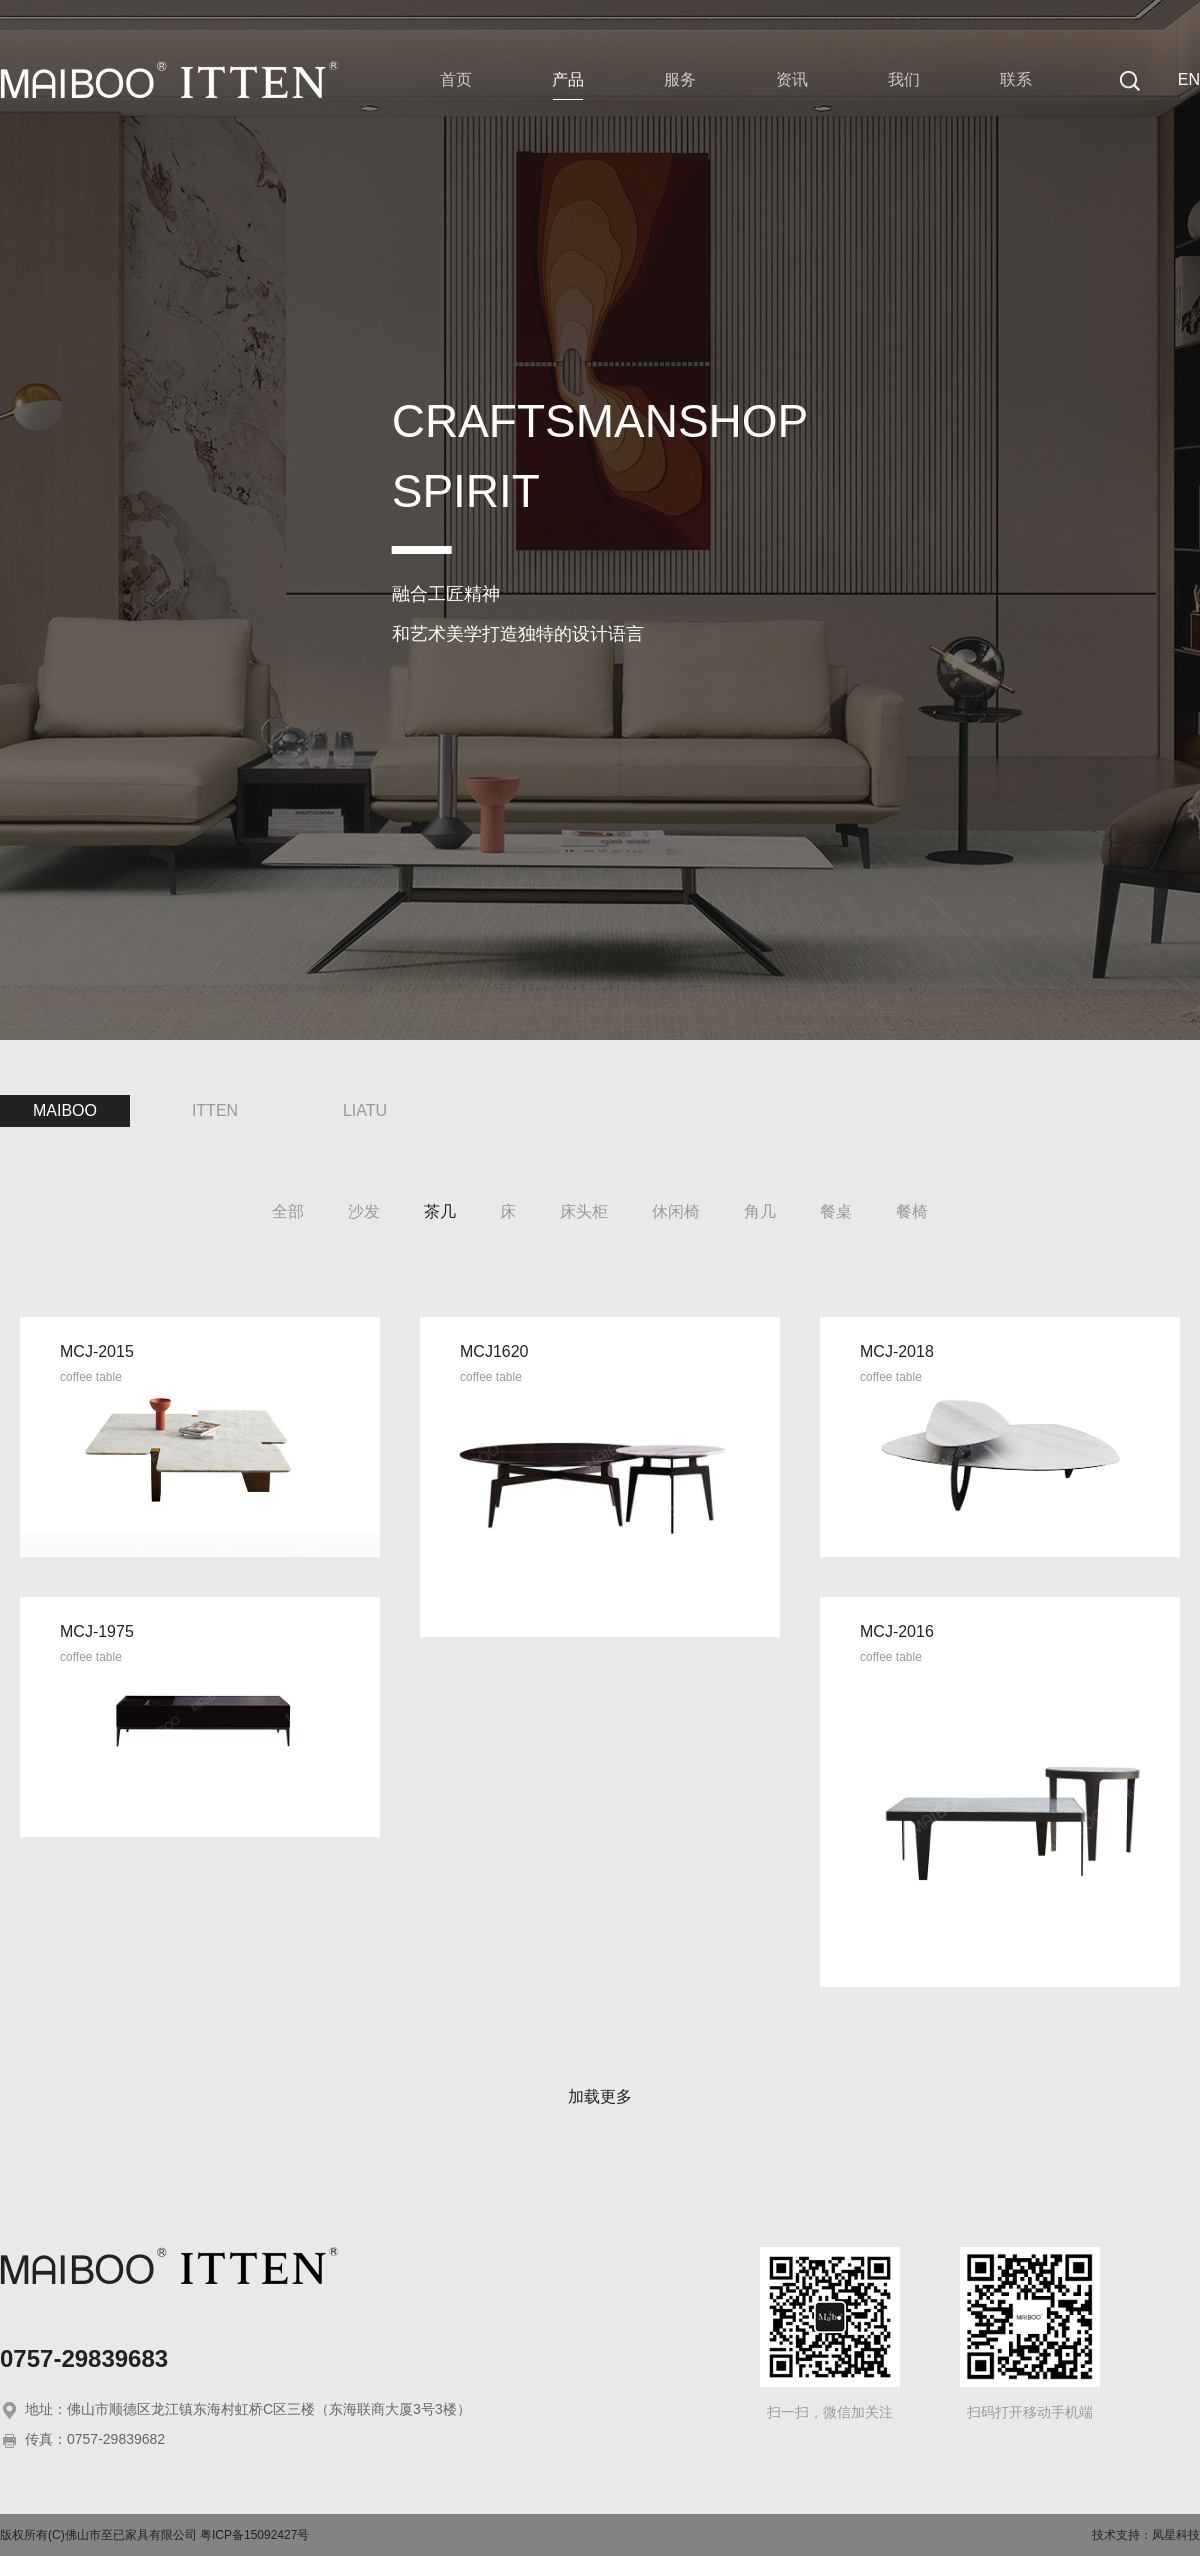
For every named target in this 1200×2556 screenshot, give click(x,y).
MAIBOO (65, 1110)
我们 (904, 79)
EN (1189, 79)
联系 (1016, 79)
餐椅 (912, 1211)
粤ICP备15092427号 (254, 2535)
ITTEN (215, 1110)
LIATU (365, 1110)
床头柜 (584, 1211)
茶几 (440, 1211)
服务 (680, 79)
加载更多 (600, 2096)
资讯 (792, 79)
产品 (568, 79)
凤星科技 (1176, 2535)
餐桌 (836, 1211)
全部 (288, 1211)
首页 (456, 79)
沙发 (364, 1211)
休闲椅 (676, 1211)
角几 (760, 1211)
